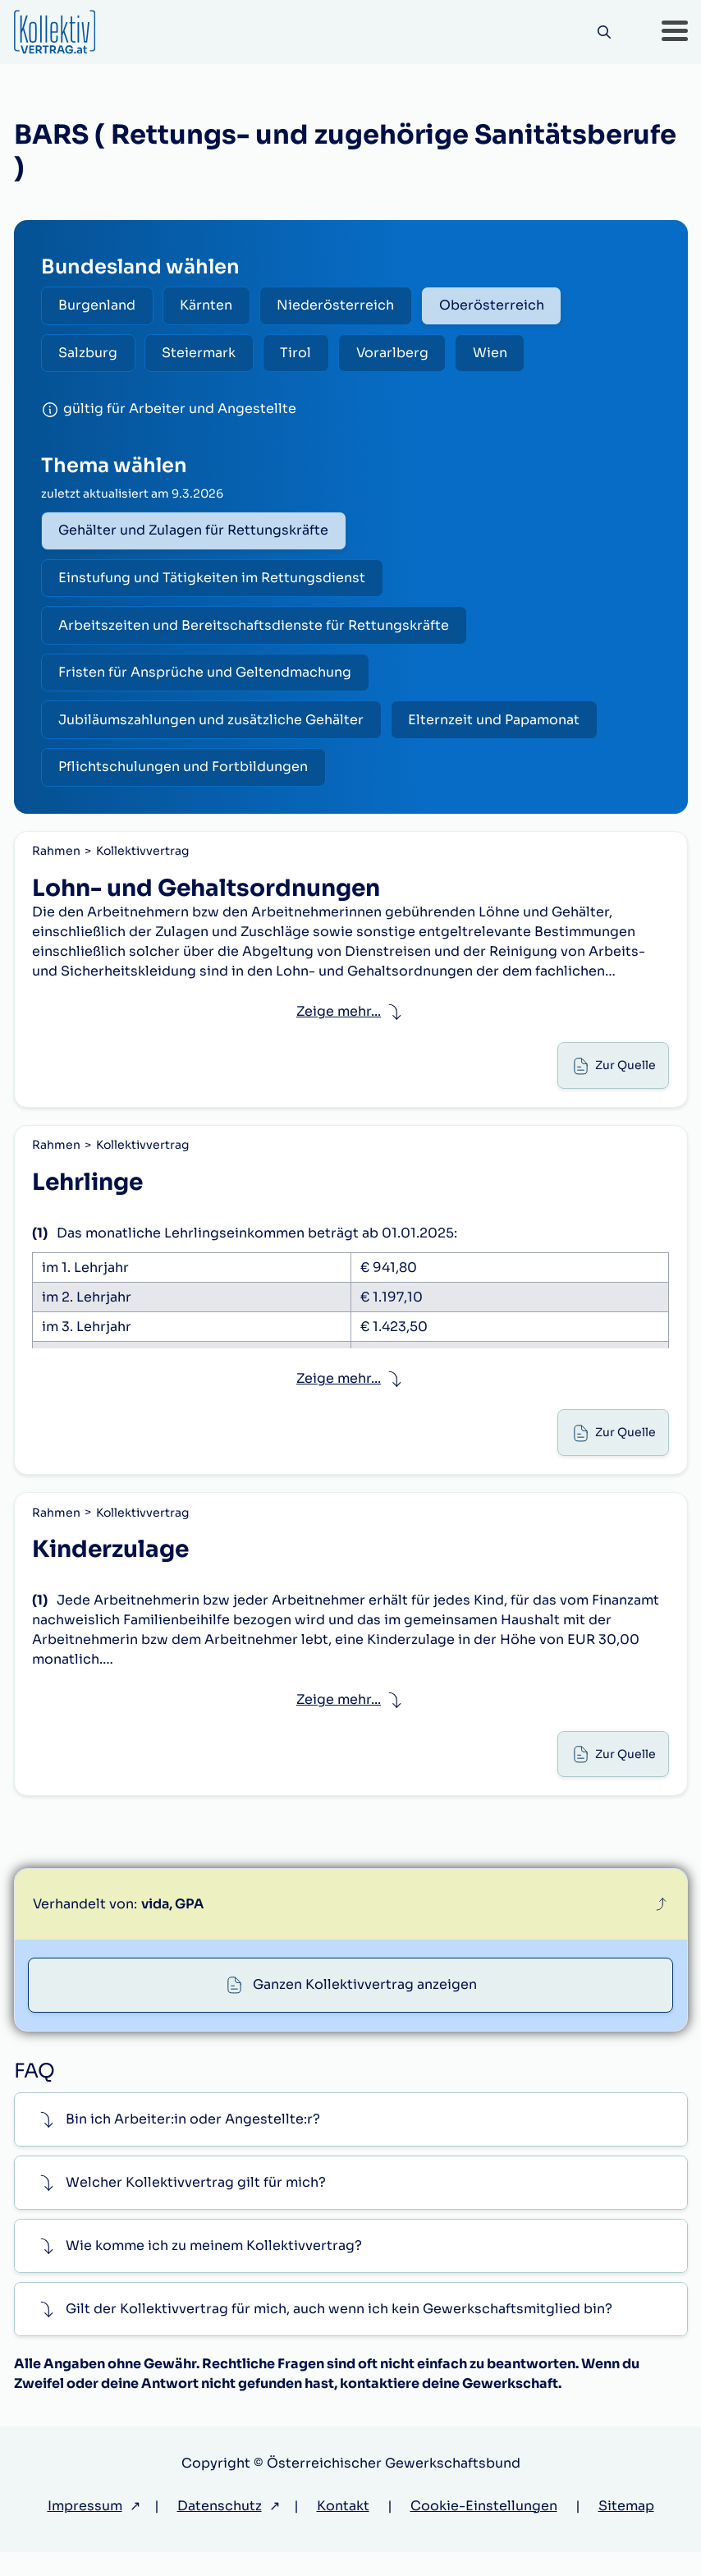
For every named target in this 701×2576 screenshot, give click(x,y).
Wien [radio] (500, 354)
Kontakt (343, 2529)
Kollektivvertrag (143, 860)
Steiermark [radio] (203, 354)
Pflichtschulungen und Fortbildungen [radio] (184, 775)
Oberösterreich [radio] (499, 306)
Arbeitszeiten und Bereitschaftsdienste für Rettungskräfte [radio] (255, 630)
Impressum (85, 2529)
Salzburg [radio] (89, 354)
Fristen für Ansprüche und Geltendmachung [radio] (206, 678)
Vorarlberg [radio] (400, 354)
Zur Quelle (623, 1077)
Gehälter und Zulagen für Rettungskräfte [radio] (195, 533)
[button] (675, 32)
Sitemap (626, 2529)
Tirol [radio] (302, 354)
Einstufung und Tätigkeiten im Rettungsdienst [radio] (213, 581)
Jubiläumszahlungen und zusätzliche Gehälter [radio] (212, 727)
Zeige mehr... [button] (338, 1022)
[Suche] (602, 32)
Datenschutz (219, 2529)
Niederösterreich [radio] (342, 306)
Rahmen (57, 860)
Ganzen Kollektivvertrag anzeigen (365, 2008)
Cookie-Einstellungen (483, 2529)
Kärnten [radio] (210, 306)
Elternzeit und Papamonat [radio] (498, 727)
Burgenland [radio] (98, 306)
